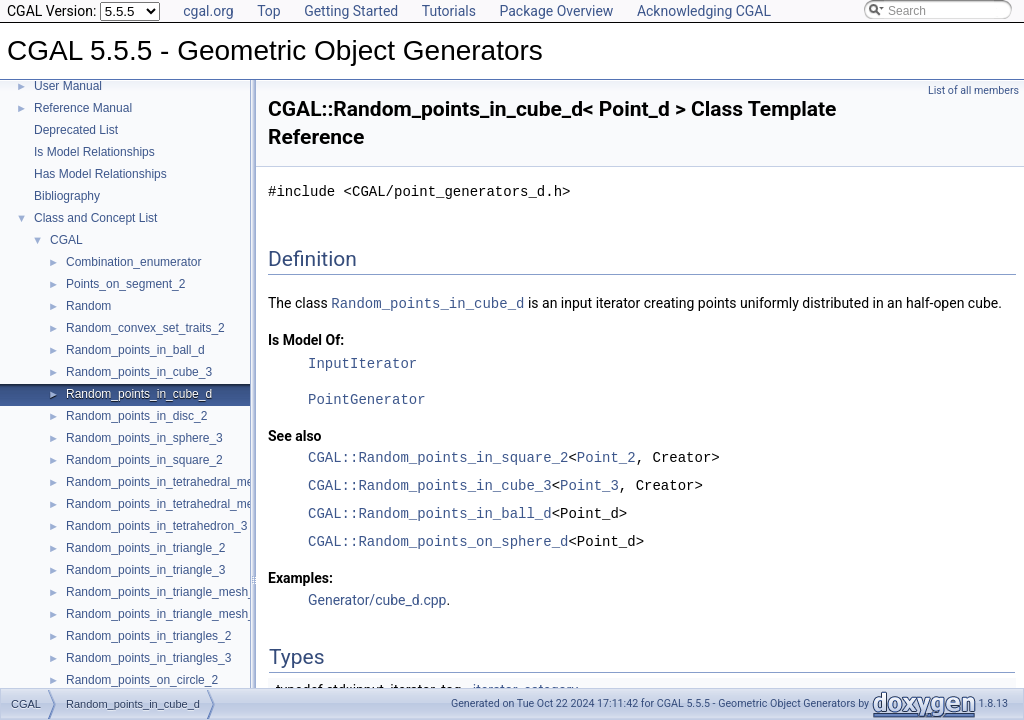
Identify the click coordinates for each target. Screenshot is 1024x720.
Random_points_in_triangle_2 (145, 548)
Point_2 (606, 456)
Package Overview (556, 11)
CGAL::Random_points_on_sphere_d (438, 540)
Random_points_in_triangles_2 (148, 636)
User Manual (68, 86)
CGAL (66, 240)
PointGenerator (367, 398)
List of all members (973, 90)
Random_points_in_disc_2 (136, 416)
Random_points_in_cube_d (139, 394)
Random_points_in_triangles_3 (148, 658)
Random (88, 306)
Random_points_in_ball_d (135, 350)
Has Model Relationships (100, 174)
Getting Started (351, 11)
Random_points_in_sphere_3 (144, 438)
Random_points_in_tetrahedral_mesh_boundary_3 (201, 504)
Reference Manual (83, 108)
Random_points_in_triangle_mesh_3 (163, 614)
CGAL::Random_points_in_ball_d (430, 512)
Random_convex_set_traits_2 (145, 328)
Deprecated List (76, 130)
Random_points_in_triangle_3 (145, 570)
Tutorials (449, 11)
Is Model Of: (306, 339)
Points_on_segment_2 (125, 284)
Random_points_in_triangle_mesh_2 (163, 592)
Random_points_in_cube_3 (139, 372)
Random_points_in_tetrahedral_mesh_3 (172, 482)
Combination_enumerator (133, 262)
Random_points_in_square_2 (144, 460)
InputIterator (362, 362)
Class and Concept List (95, 218)
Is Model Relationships (94, 152)
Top (269, 11)
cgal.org (208, 11)
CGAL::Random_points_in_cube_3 (430, 484)
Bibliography (67, 196)
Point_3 (589, 484)
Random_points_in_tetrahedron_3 (156, 526)
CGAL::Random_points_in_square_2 (438, 456)
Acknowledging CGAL (704, 11)
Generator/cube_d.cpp (377, 599)
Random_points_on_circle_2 (142, 680)
